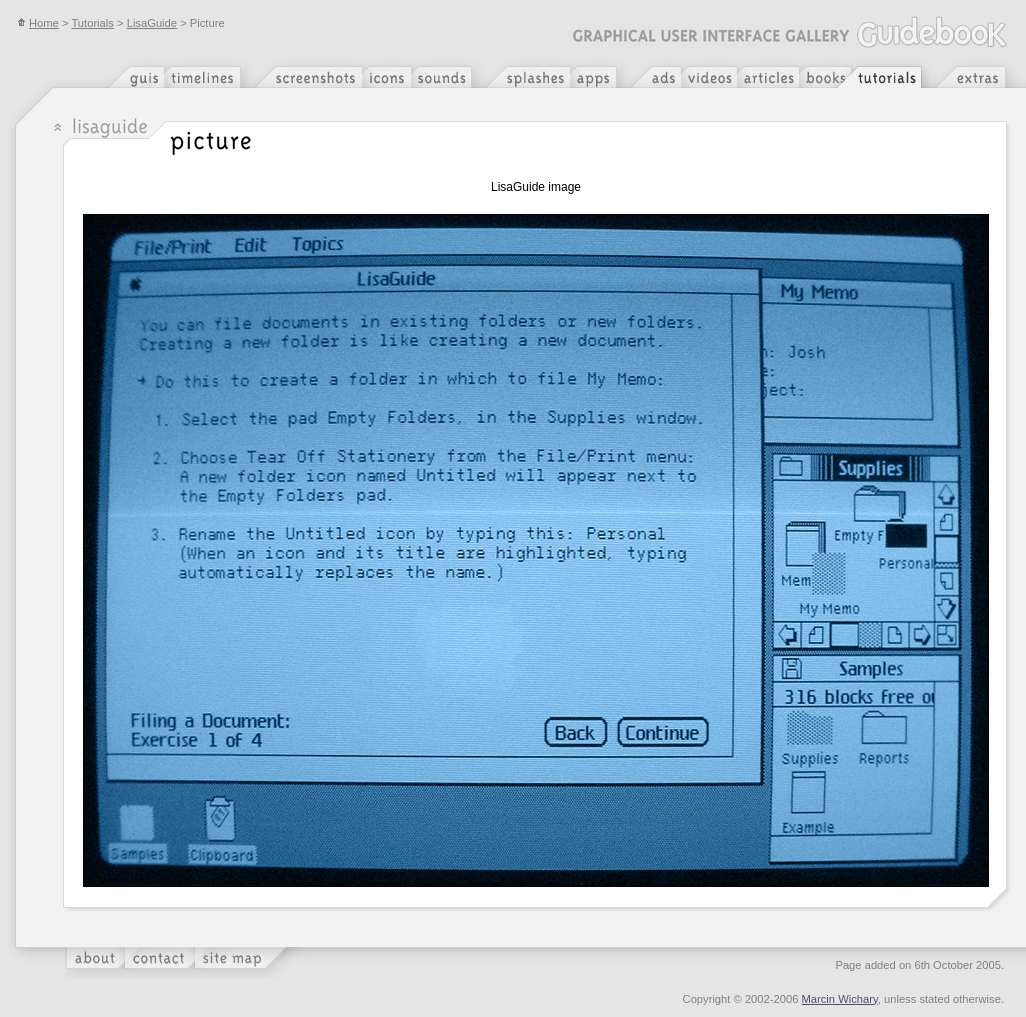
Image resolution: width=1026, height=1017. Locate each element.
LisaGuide (152, 23)
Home (38, 23)
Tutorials (92, 23)
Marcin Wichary (840, 999)
